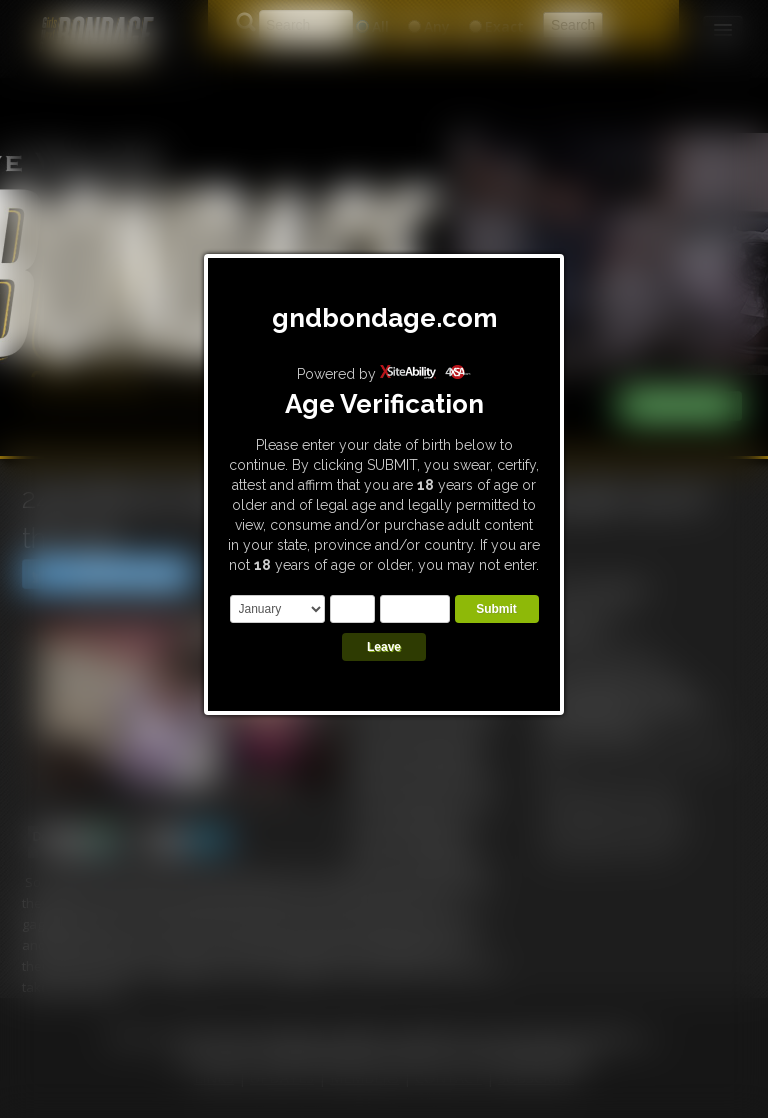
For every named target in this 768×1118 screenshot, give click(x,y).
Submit (496, 609)
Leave (384, 647)
